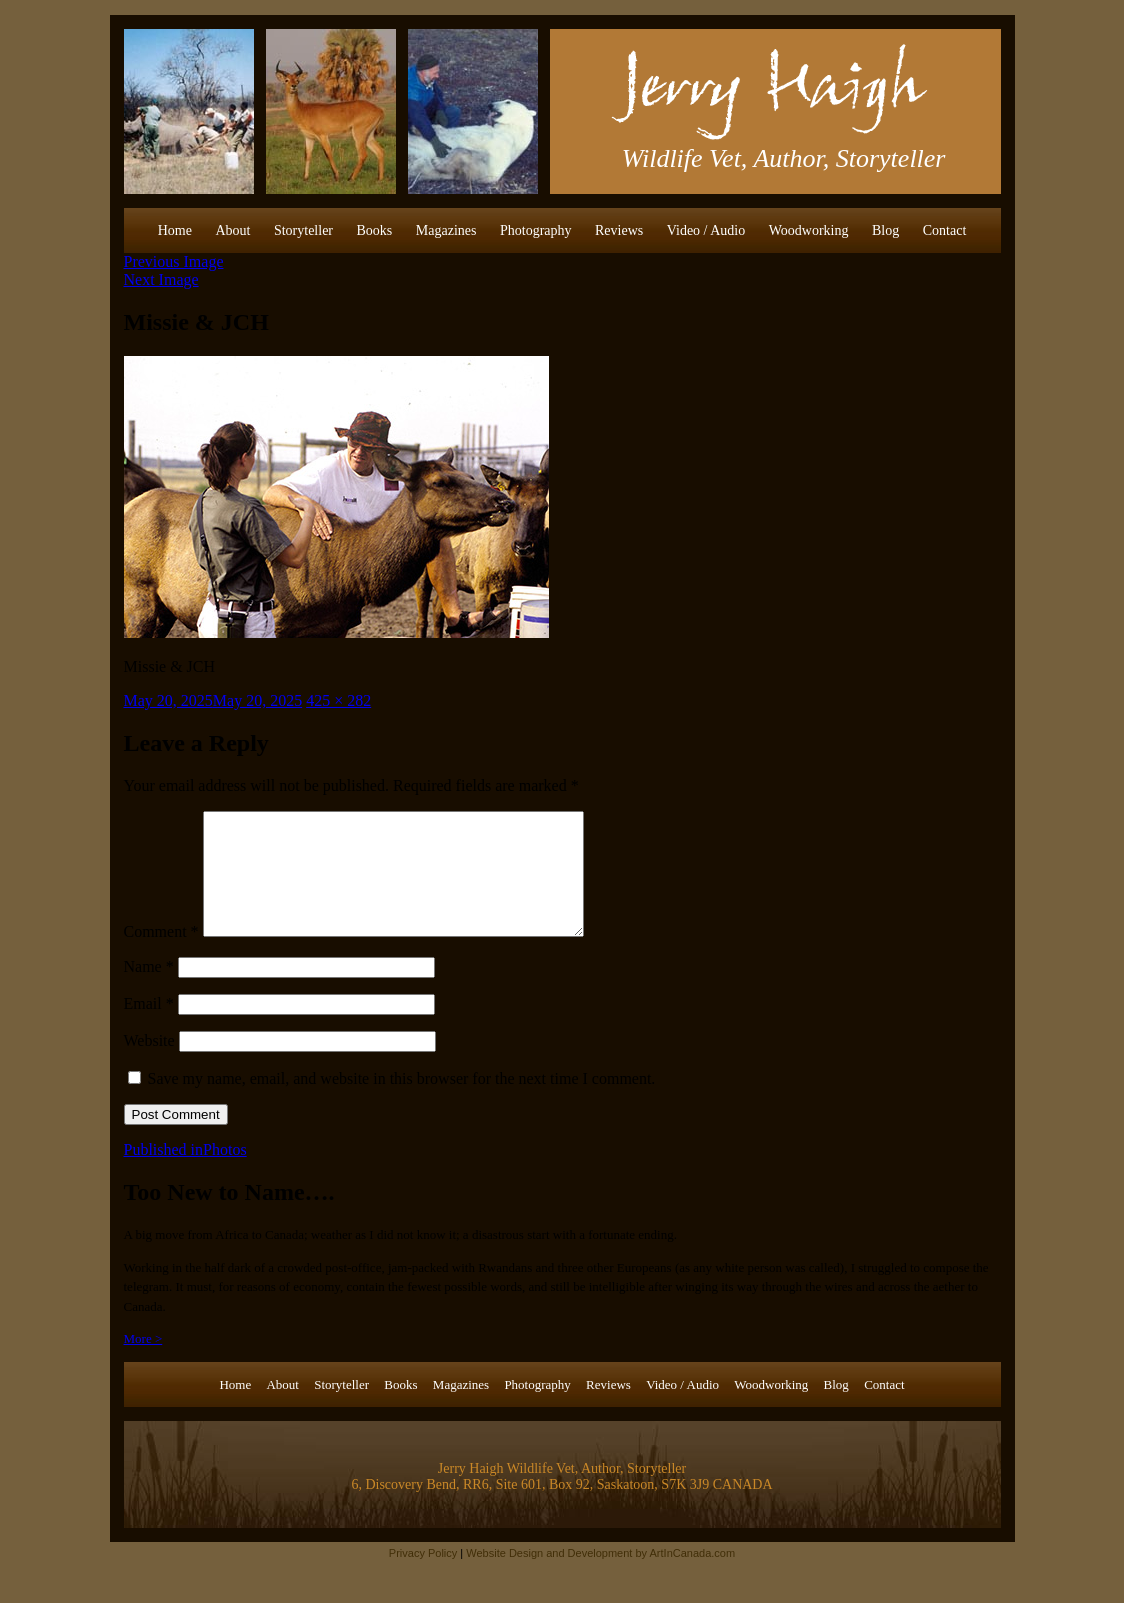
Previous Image (174, 261)
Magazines (446, 230)
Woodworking (809, 230)
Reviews (619, 230)
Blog (885, 230)
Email (149, 1027)
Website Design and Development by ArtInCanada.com (600, 1577)
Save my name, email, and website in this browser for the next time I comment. (402, 1102)
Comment (161, 955)
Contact (945, 230)
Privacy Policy (423, 1577)
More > (143, 1362)
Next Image (161, 279)
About (232, 230)
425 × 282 (338, 700)
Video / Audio (706, 230)
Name (149, 990)
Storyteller (303, 230)
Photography (536, 230)
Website (149, 1064)
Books (375, 230)
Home (175, 230)
